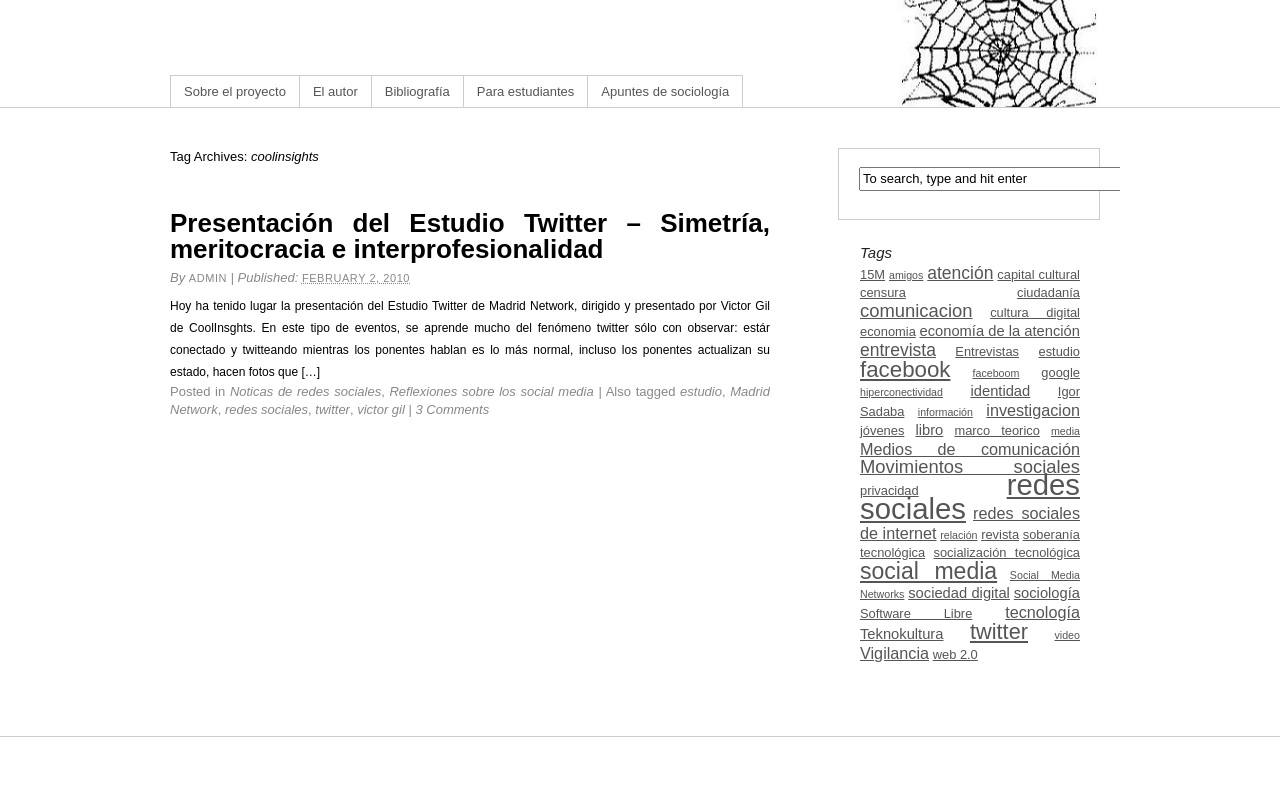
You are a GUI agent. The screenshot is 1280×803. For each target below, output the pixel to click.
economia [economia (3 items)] (888, 331)
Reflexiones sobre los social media (491, 391)
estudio (701, 391)
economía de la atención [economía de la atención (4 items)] (999, 331)
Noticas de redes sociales (305, 391)
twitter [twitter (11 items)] (999, 631)
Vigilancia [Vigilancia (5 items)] (894, 653)
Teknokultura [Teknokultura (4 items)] (901, 634)
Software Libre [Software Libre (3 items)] (916, 613)
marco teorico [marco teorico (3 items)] (996, 430)
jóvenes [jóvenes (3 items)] (882, 430)
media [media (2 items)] (1065, 431)
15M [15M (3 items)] (872, 274)
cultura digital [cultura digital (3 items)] (1035, 312)
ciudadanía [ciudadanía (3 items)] (1048, 292)
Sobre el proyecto (235, 91)
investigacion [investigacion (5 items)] (1033, 410)
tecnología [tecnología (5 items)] (1042, 612)
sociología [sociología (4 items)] (1047, 593)
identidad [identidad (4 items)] (1001, 391)
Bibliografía (417, 91)
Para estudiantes (526, 91)
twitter (332, 409)
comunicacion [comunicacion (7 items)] (916, 310)
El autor (335, 91)
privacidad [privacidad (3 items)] (889, 490)
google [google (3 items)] (1060, 372)
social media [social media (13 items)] (928, 571)
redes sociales (266, 409)
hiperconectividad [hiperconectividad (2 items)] (901, 392)
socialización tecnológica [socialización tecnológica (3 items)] (1007, 552)
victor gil (381, 409)
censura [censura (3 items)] (883, 292)
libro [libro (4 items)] (929, 430)
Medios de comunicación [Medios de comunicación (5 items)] (970, 449)
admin (208, 278)
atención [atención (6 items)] (960, 273)
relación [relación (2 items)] (958, 535)
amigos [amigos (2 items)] (906, 275)
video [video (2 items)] (1067, 635)
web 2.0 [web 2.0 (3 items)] (955, 654)
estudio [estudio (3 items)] (1059, 351)
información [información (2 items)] (945, 412)
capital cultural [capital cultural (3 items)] (1038, 274)
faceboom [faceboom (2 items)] (996, 373)
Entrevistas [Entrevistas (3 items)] (987, 351)
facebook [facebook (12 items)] (905, 369)
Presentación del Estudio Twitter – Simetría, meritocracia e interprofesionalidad (470, 236)
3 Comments (453, 409)
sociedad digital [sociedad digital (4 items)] (959, 593)
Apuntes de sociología (665, 91)
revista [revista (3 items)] (1000, 534)
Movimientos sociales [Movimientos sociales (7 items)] (970, 466)
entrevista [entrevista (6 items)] (898, 350)
